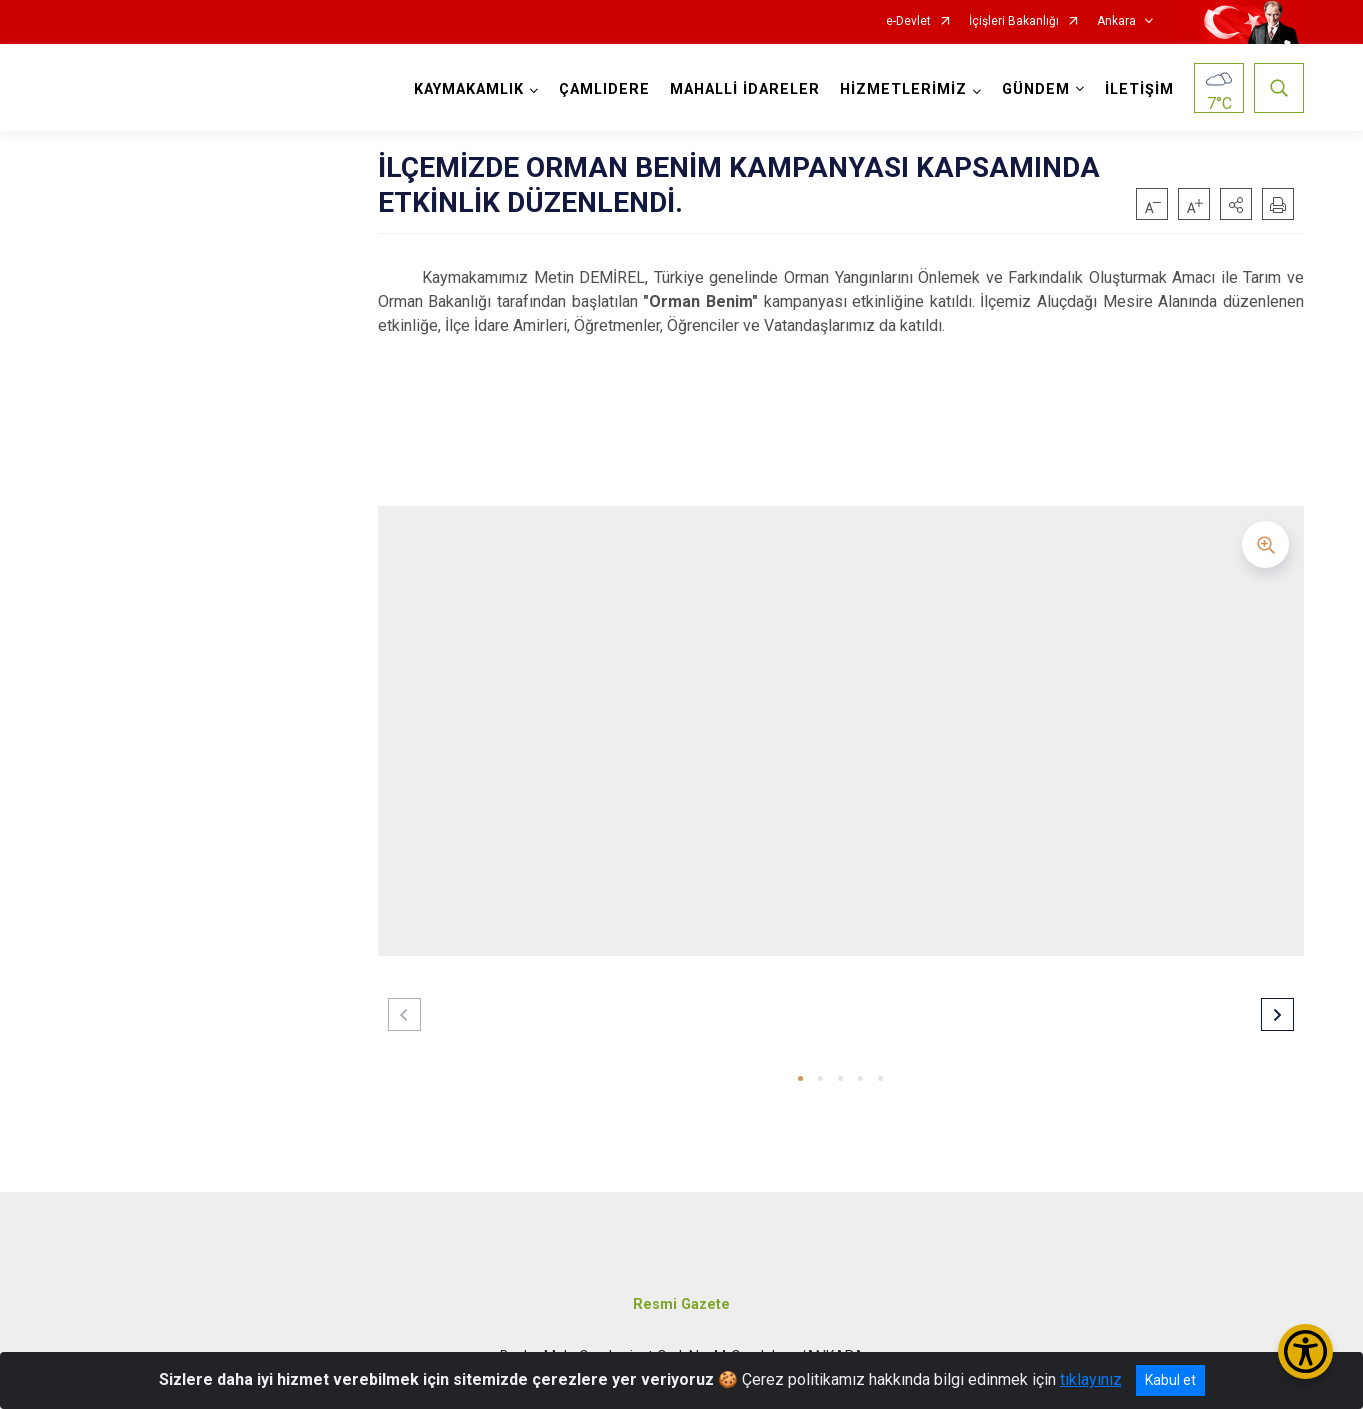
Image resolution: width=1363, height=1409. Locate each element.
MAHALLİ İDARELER (745, 89)
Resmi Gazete (681, 1304)
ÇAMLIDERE (604, 89)
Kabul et (1170, 1380)
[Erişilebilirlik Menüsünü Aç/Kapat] (1305, 1351)
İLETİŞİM (1139, 89)
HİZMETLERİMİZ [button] (903, 89)
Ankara (1116, 21)
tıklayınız (1091, 1379)
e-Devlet (908, 21)
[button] (1236, 204)
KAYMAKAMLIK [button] (469, 89)
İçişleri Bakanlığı (1014, 21)
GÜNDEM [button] (1036, 89)
